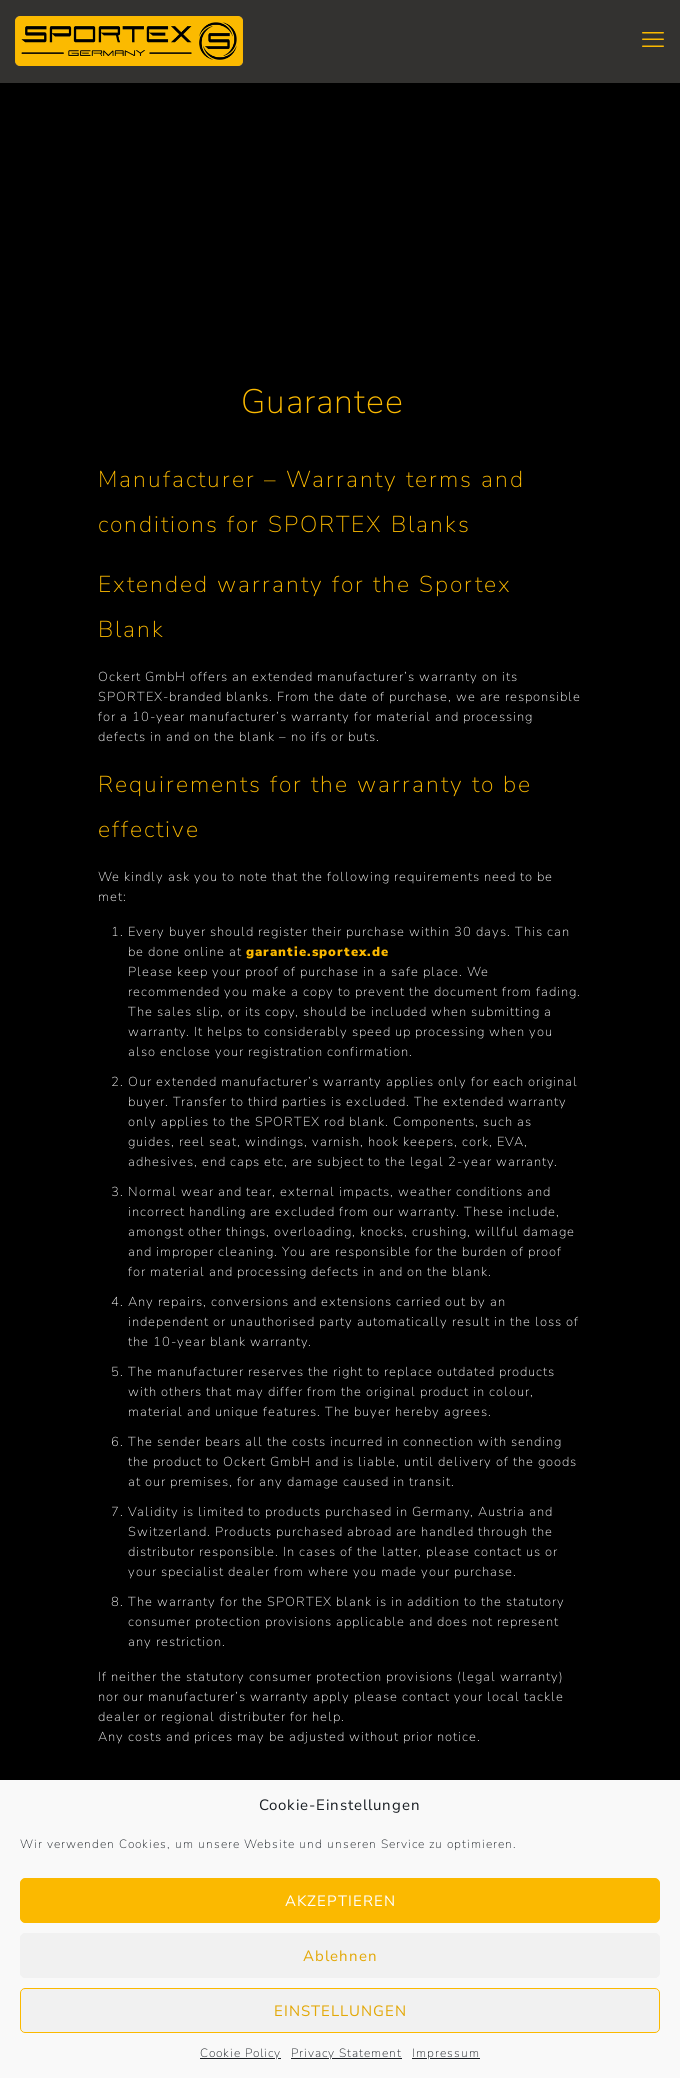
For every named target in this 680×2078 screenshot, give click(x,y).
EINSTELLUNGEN (340, 2011)
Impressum (446, 2053)
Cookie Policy (240, 2053)
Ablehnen (340, 1956)
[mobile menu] (653, 40)
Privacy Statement (346, 2053)
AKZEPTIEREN (340, 1901)
